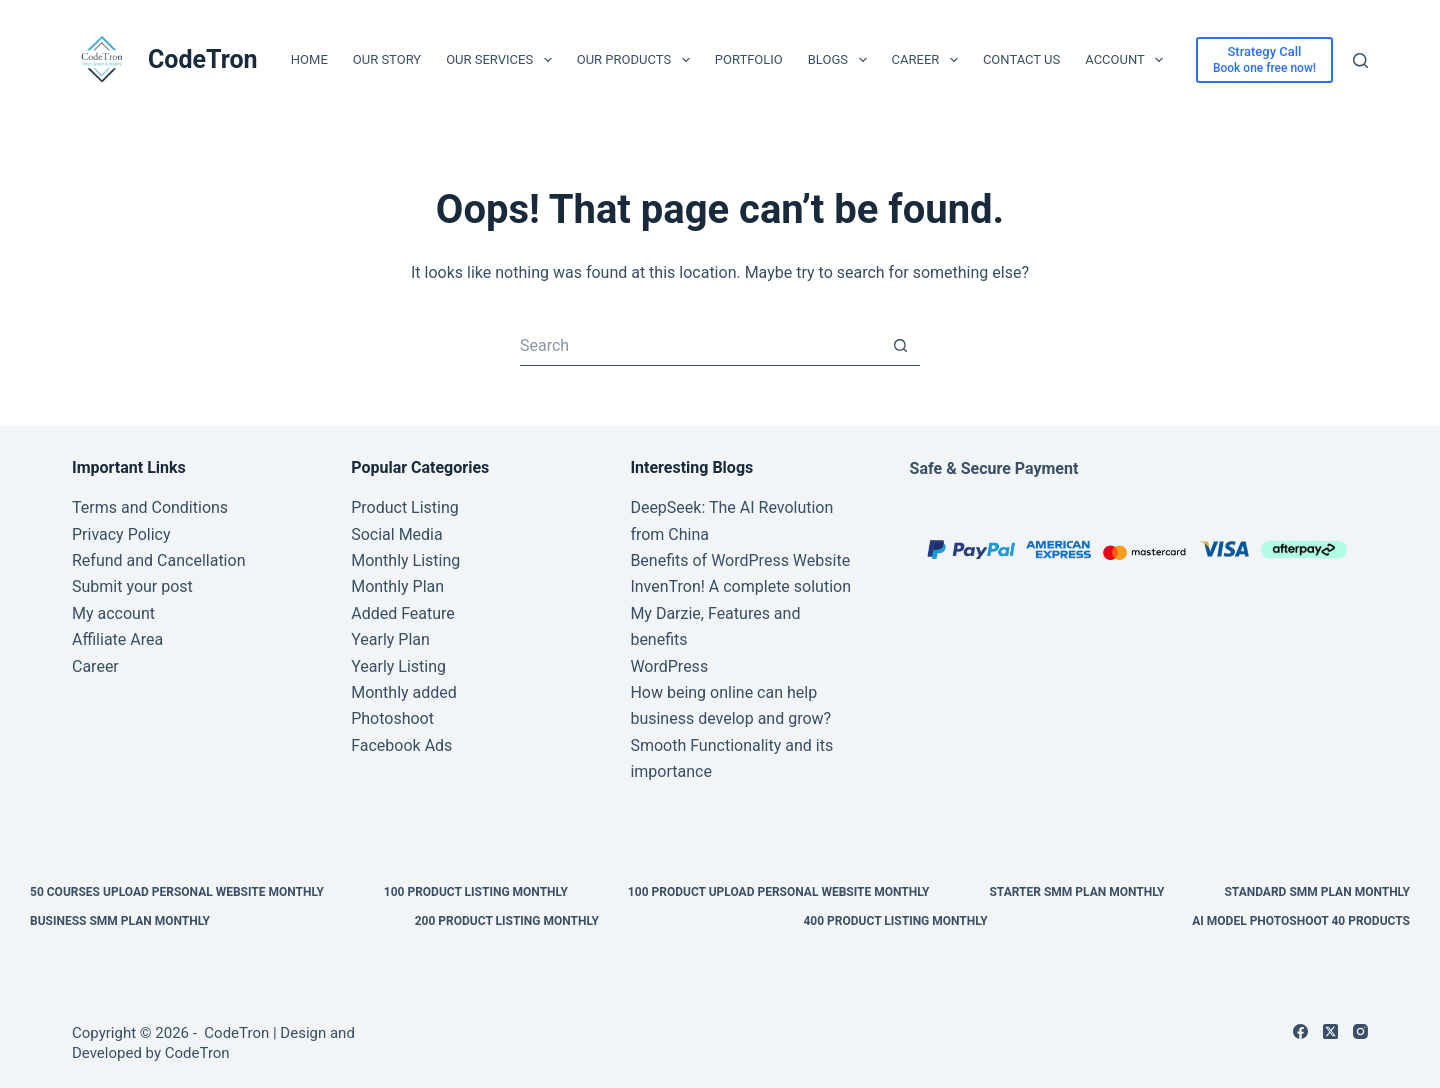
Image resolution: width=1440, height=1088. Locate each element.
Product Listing (405, 507)
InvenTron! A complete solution (740, 586)
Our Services (503, 60)
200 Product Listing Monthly (507, 921)
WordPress (669, 666)
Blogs (841, 60)
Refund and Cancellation (158, 560)
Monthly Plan (397, 586)
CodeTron (203, 59)
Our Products (637, 60)
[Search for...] (700, 346)
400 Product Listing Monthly (895, 921)
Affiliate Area (117, 639)
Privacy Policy (121, 534)
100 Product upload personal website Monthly (779, 892)
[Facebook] (1300, 1031)
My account (113, 613)
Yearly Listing (398, 666)
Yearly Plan (390, 639)
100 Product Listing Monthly (476, 892)
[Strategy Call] (1264, 60)
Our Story (387, 59)
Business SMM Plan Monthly (120, 921)
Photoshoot (392, 718)
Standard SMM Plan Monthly (1317, 892)
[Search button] (900, 346)
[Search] (1360, 60)
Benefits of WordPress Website (740, 560)
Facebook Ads (401, 745)
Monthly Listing (405, 560)
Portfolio (749, 59)
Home (309, 59)
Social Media (397, 534)
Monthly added (404, 692)
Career (929, 60)
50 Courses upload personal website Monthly (177, 892)
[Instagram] (1360, 1031)
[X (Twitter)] (1330, 1031)
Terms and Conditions (150, 507)
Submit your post (132, 586)
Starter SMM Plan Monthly (1076, 892)
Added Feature (403, 613)
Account (1128, 60)
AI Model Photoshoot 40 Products (1301, 921)
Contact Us (1021, 59)
